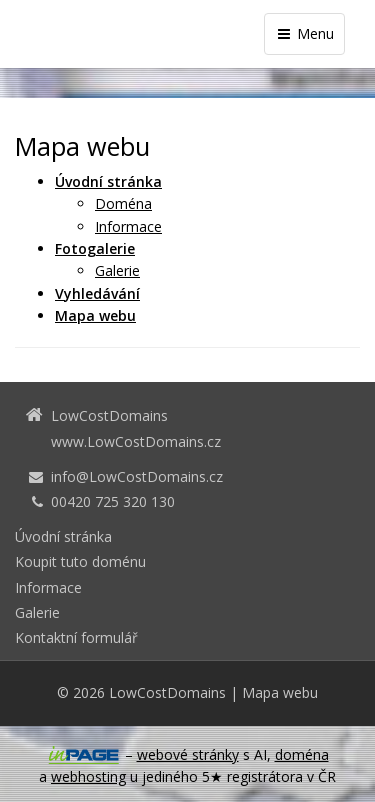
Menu (304, 33)
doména (302, 754)
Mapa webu (280, 692)
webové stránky (188, 754)
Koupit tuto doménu (80, 561)
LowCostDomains (167, 692)
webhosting (88, 776)
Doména (123, 203)
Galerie (117, 270)
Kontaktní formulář (76, 637)
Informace (128, 226)
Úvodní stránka (63, 536)
